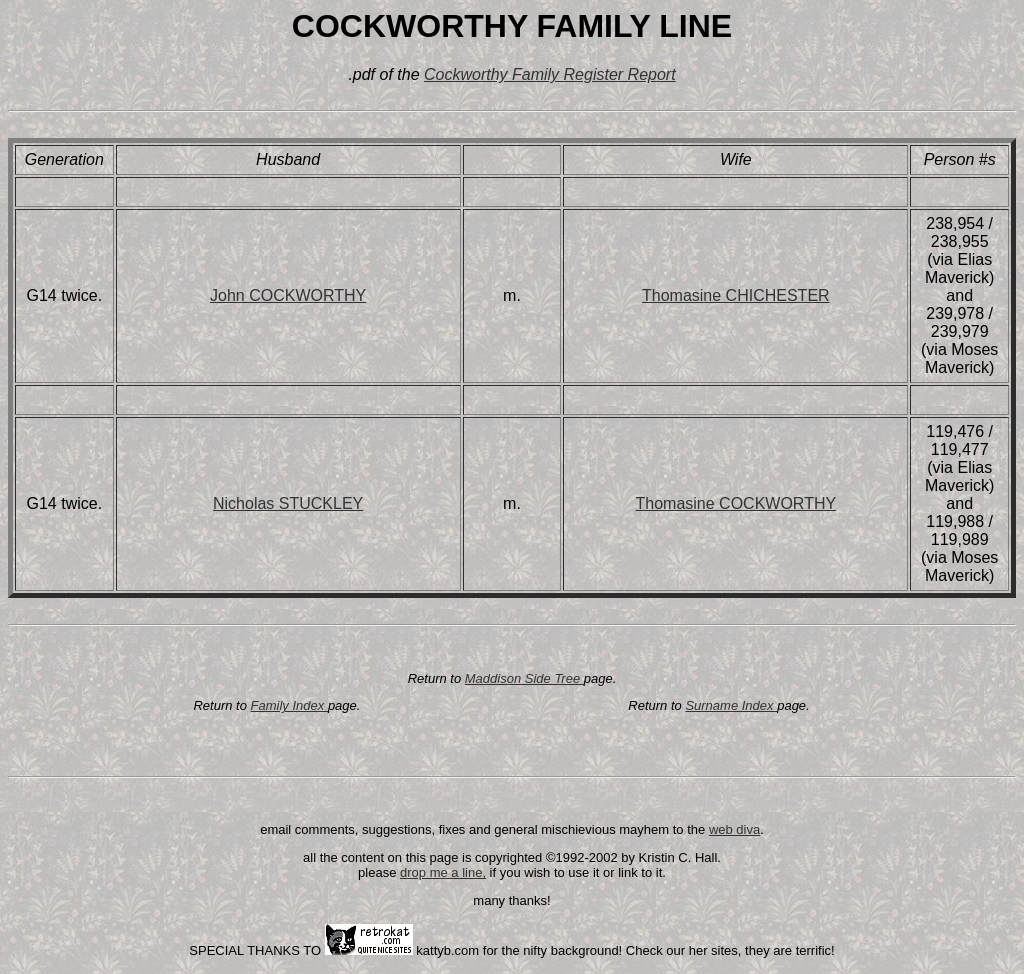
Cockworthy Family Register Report (550, 74)
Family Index (289, 705)
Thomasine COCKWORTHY (736, 503)
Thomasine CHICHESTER (736, 295)
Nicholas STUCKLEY (288, 503)
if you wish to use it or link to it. (576, 872)
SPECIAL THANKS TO (256, 950)
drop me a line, (443, 872)
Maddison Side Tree (524, 678)
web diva (734, 829)
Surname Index (731, 705)
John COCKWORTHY (288, 295)
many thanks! (511, 900)
